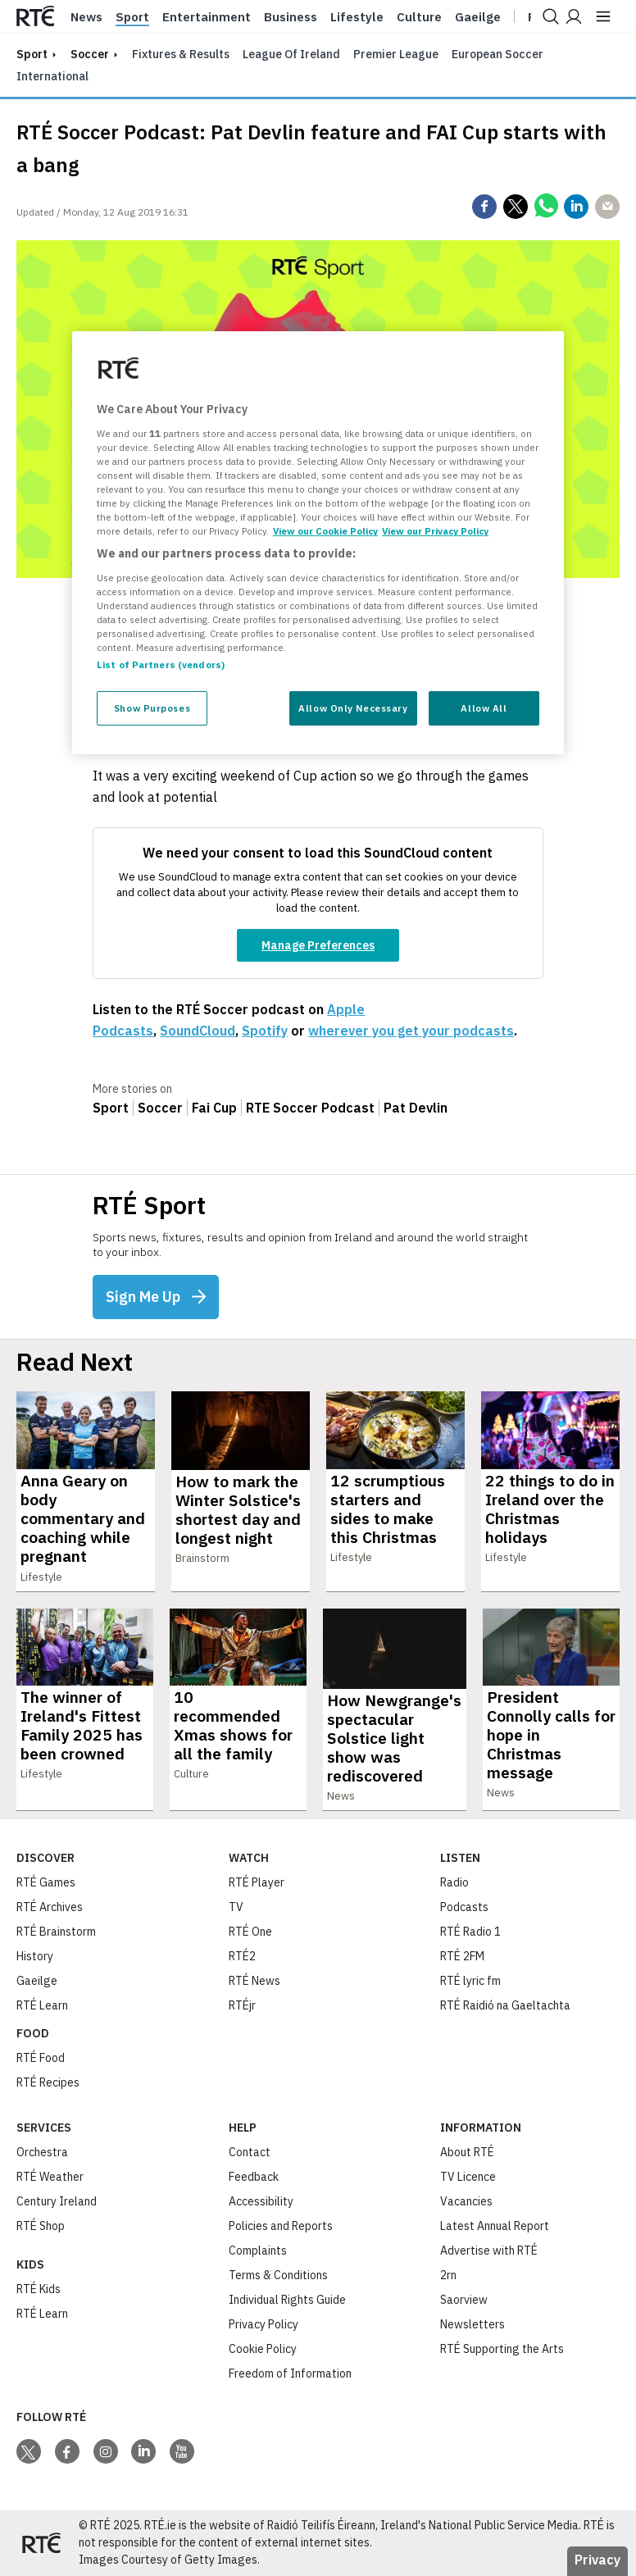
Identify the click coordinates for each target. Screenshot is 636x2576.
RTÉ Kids (38, 2289)
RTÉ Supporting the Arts (502, 2349)
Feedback (254, 2176)
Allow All (484, 708)
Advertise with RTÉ (489, 2250)
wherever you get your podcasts (411, 1030)
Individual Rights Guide (287, 2299)
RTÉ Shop (40, 2226)
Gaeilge (478, 17)
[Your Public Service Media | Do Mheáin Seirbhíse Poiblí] (41, 2543)
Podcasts (464, 1907)
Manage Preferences (318, 945)
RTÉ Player (256, 1882)
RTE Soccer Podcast (310, 1107)
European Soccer (497, 54)
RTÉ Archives (49, 1907)
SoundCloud (197, 1030)
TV (236, 1907)
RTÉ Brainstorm (56, 1931)
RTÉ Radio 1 (470, 1931)
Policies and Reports (281, 2226)
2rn (448, 2275)
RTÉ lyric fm (470, 1980)
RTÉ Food (40, 2057)
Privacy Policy (263, 2324)
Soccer (89, 54)
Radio (454, 1882)
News (86, 17)
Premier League (395, 54)
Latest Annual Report (494, 2226)
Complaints (258, 2250)
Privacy (597, 2559)
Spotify (265, 1030)
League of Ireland (291, 54)
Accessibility (261, 2201)
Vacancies (466, 2201)
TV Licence (468, 2176)
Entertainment (206, 17)
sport (32, 54)
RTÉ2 (242, 1956)
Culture (419, 17)
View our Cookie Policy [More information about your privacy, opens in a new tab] (325, 531)
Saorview (464, 2299)
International (52, 76)
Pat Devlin (415, 1107)
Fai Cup (214, 1107)
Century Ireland (56, 2201)
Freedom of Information (290, 2373)
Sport (132, 17)
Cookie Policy (263, 2349)
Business (290, 17)
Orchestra (42, 2152)
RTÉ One (250, 1931)
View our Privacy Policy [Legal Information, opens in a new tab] (435, 531)
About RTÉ (467, 2152)
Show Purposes (152, 708)
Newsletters (472, 2324)
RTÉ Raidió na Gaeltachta (505, 2005)
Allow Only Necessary (352, 708)
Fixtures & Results (180, 54)
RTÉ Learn (42, 2005)
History (34, 1956)
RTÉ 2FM (462, 1956)
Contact (249, 2152)
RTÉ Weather (50, 2176)
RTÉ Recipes (48, 2082)
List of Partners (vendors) (161, 664)
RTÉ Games (45, 1882)
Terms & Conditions (278, 2275)
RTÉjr (242, 2005)
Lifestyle (357, 17)
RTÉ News (254, 1980)
